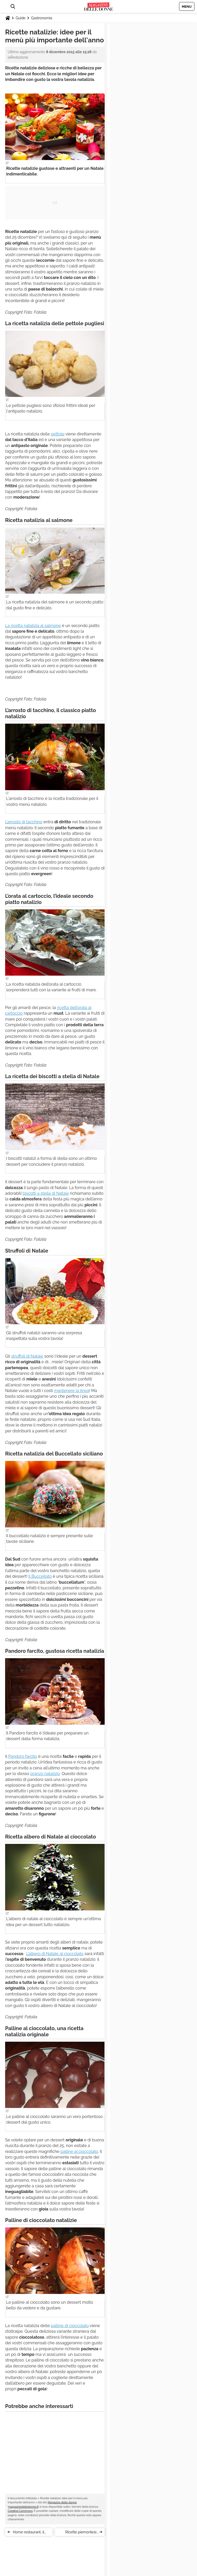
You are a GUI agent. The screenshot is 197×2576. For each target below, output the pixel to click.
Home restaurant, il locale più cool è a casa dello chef (28, 2533)
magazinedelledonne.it (23, 2506)
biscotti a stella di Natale (46, 1193)
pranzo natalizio (45, 1773)
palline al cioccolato (79, 2151)
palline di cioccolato (70, 2325)
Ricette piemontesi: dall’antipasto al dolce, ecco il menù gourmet (79, 2533)
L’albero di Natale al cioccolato (55, 1953)
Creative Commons (20, 2511)
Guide (20, 18)
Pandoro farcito (22, 1756)
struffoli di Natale (27, 1356)
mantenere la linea (71, 1390)
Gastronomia (41, 18)
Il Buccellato (40, 1576)
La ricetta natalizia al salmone (33, 625)
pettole (57, 434)
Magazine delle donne (62, 2502)
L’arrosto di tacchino (23, 821)
